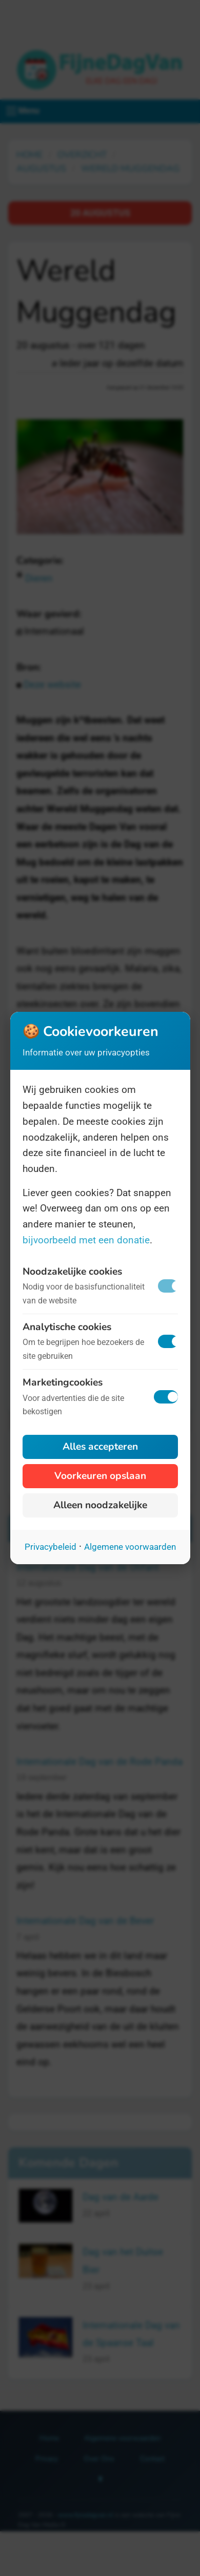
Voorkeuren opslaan (100, 1476)
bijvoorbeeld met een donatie (86, 1240)
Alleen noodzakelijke (100, 1505)
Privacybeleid (50, 1547)
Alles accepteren (100, 1446)
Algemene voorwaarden (130, 1547)
